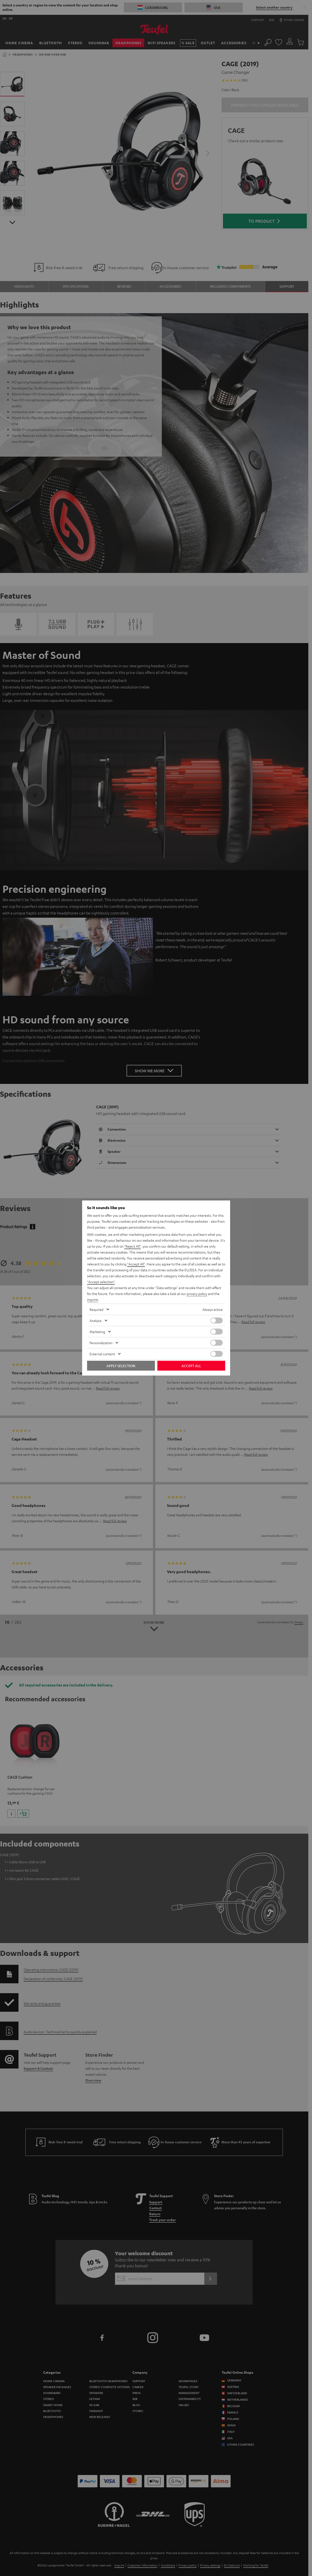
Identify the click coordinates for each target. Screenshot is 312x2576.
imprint (92, 1299)
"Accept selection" (101, 1281)
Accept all (191, 1365)
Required (96, 1309)
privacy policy (197, 1293)
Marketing (97, 1331)
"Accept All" (136, 1264)
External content (102, 1354)
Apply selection (121, 1365)
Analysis (96, 1320)
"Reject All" (132, 1246)
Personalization (101, 1342)
